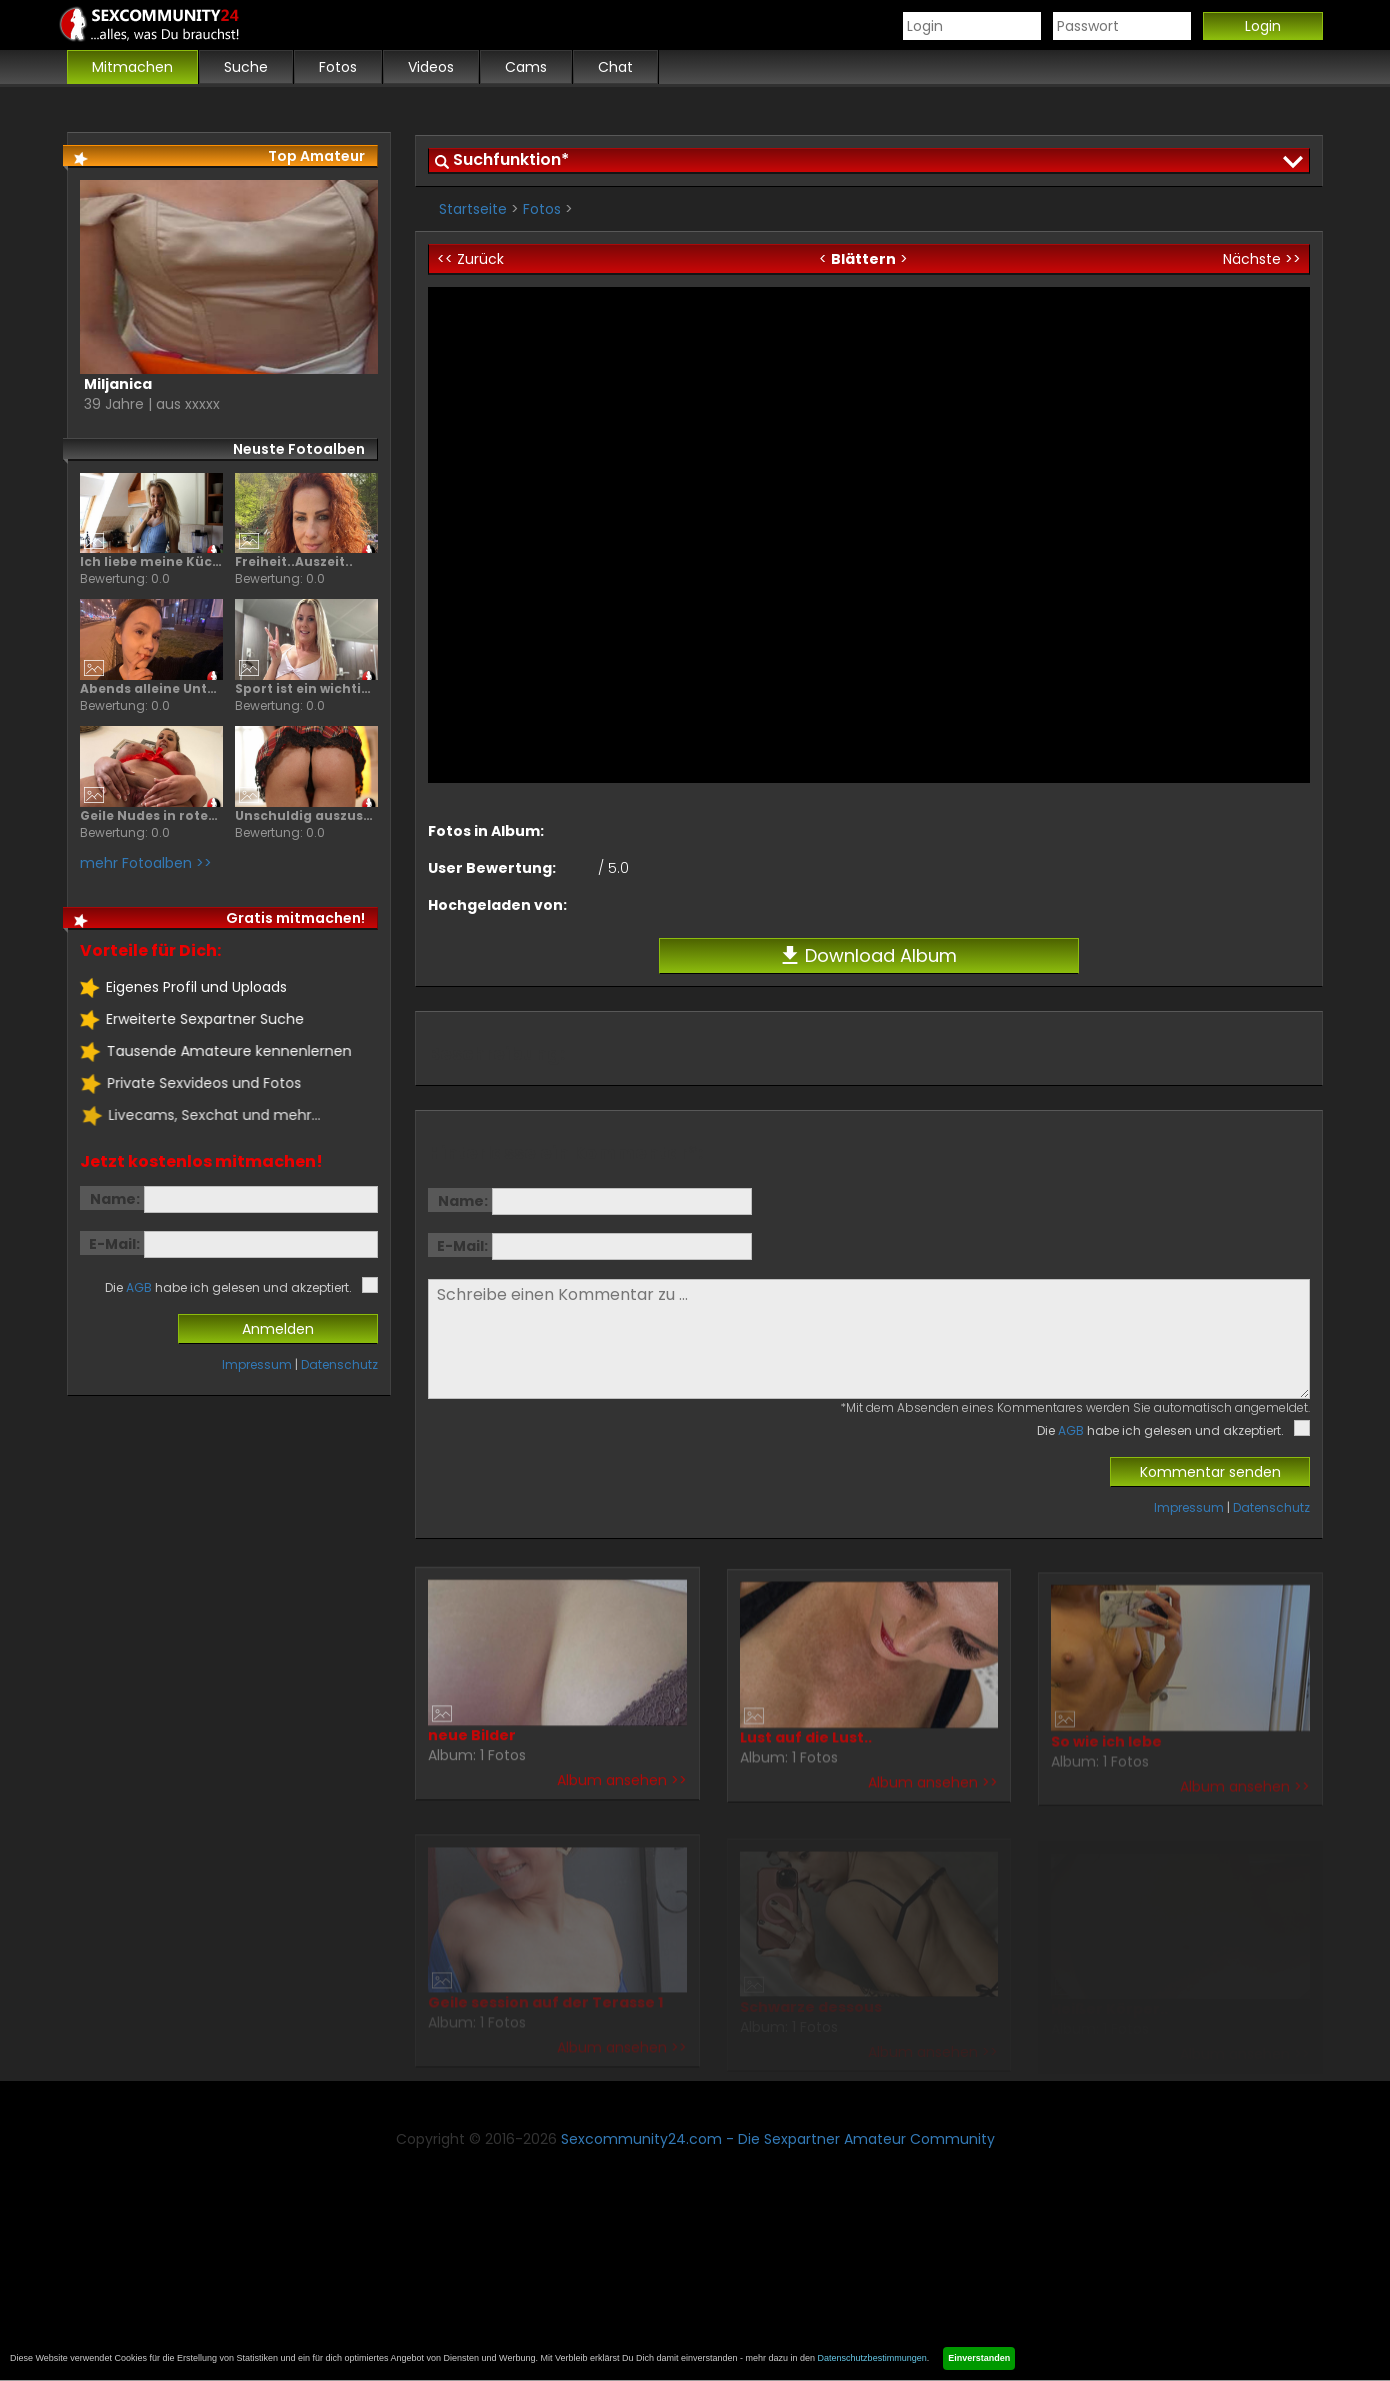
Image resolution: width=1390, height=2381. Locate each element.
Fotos (542, 209)
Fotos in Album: (486, 831)
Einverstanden (979, 2358)
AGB (1071, 1430)
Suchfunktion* (511, 159)
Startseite (473, 209)
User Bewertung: (492, 868)
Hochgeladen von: (497, 905)
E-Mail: (462, 1246)
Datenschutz (1271, 1507)
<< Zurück (470, 259)
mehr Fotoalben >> (145, 863)
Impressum (1189, 1507)
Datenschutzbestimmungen (872, 2358)
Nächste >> (1262, 259)
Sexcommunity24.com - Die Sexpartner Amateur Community (778, 2139)
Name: (463, 1201)
